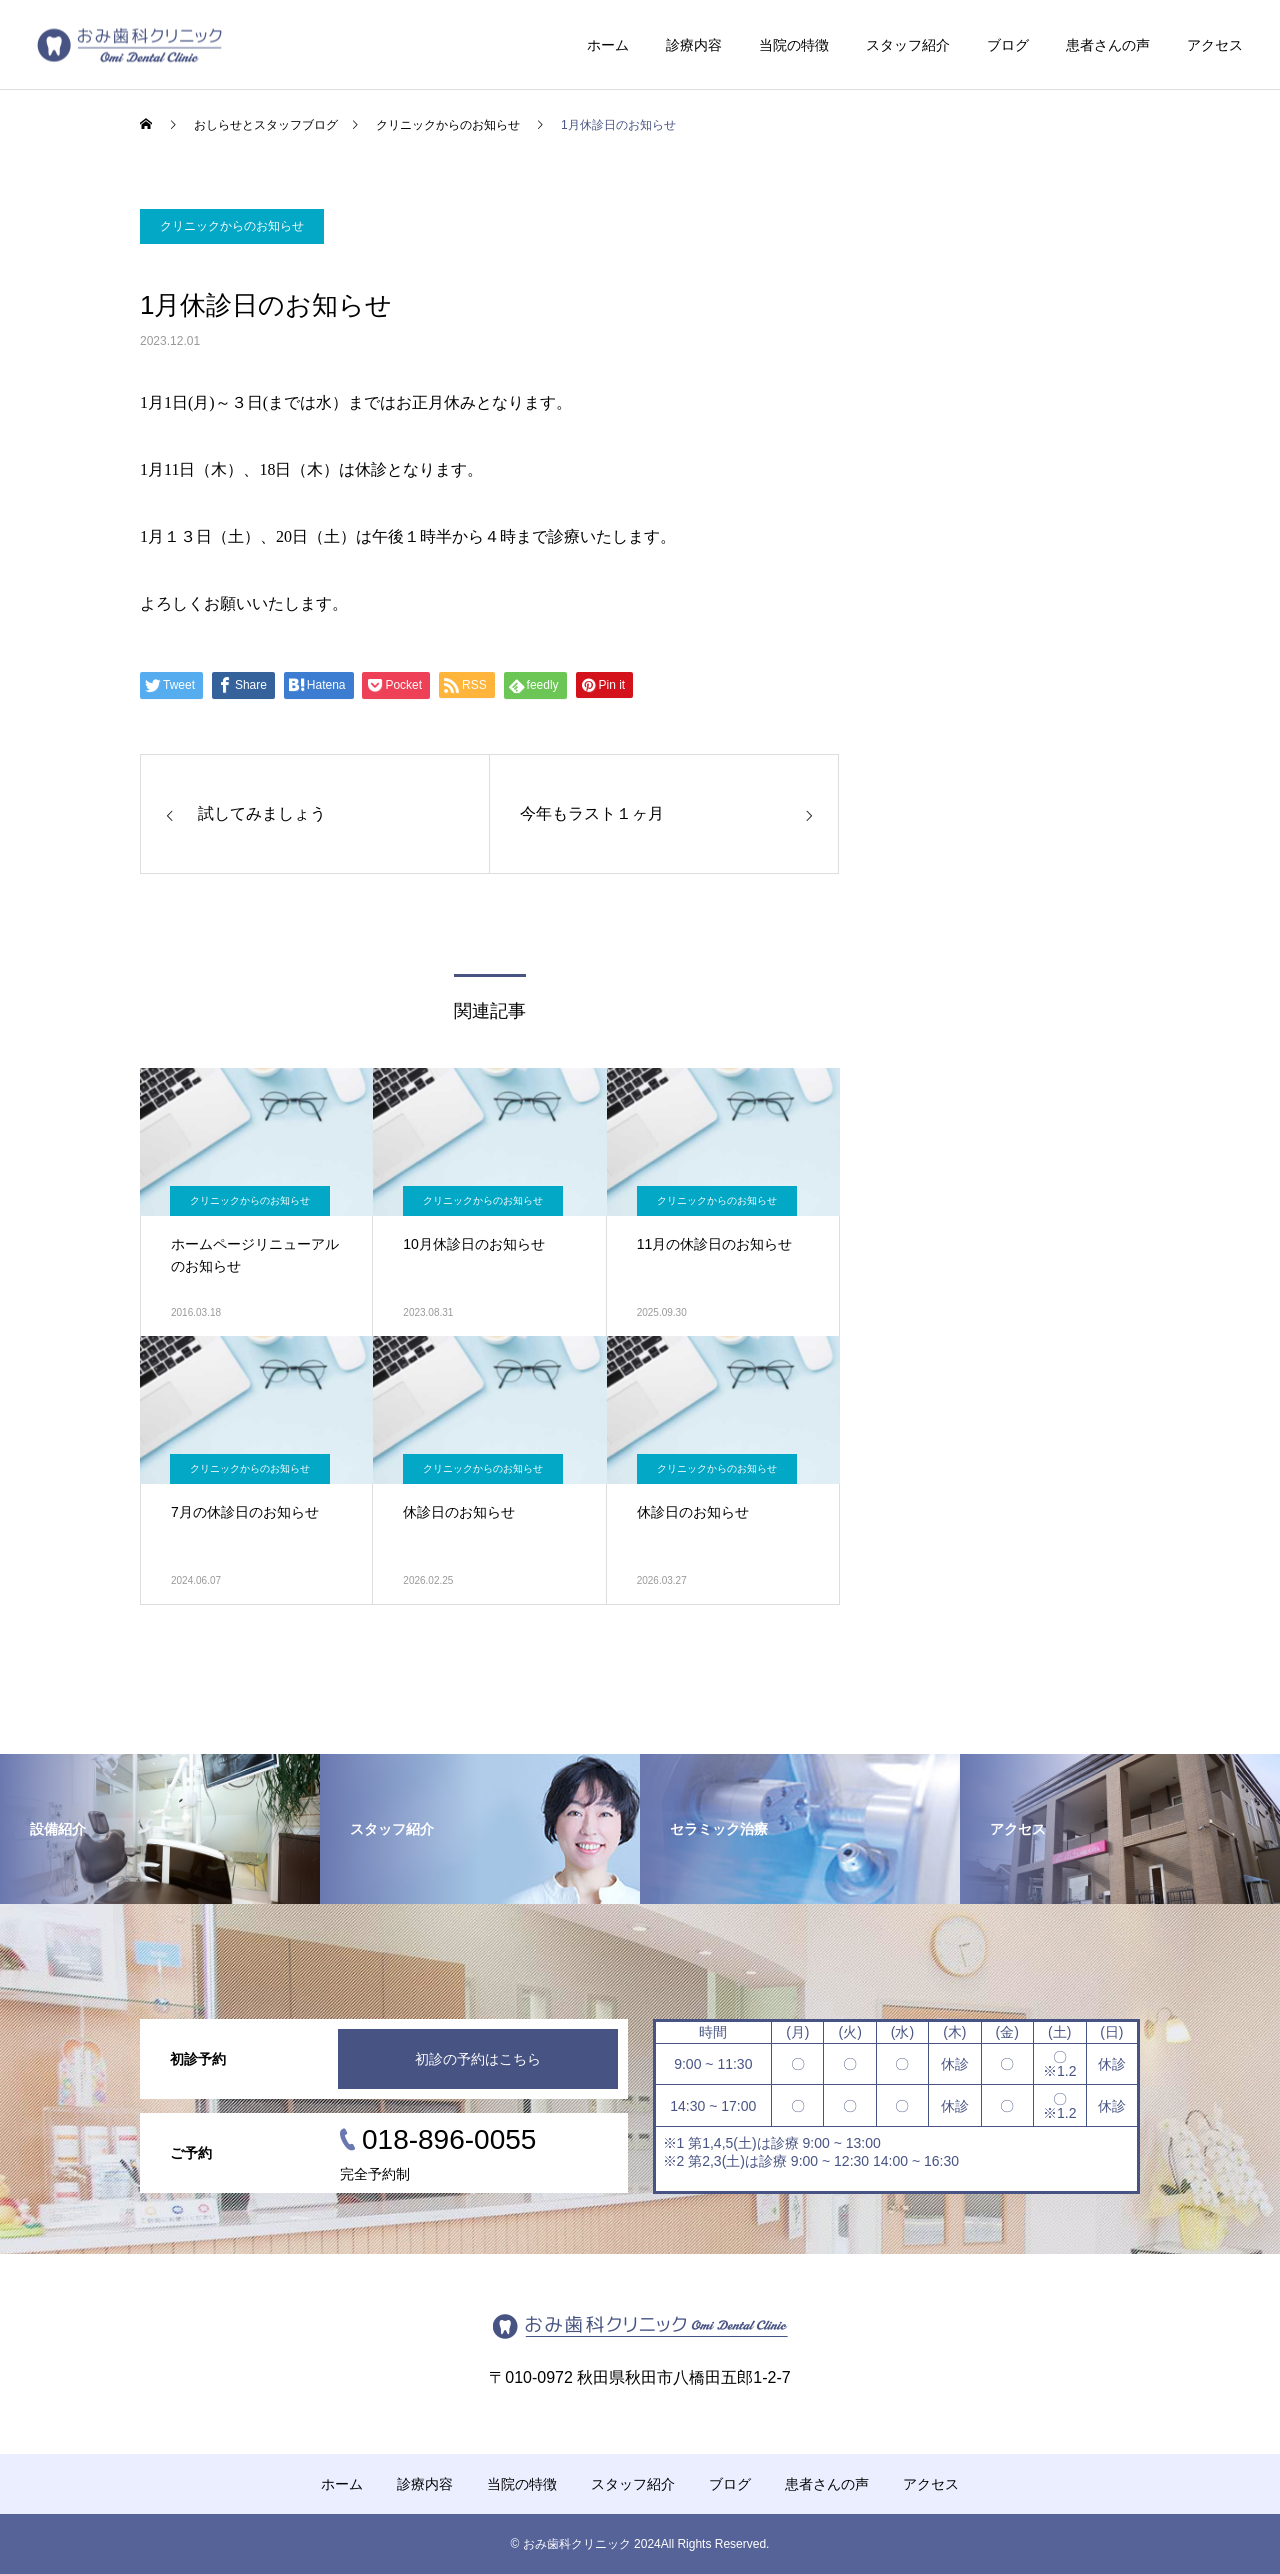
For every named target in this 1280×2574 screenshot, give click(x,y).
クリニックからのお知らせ (232, 226)
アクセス (1215, 45)
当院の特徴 (794, 45)
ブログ (1008, 45)
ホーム (608, 45)
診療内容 (694, 45)
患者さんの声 (1108, 45)
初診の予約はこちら (478, 2059)
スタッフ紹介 (908, 45)
